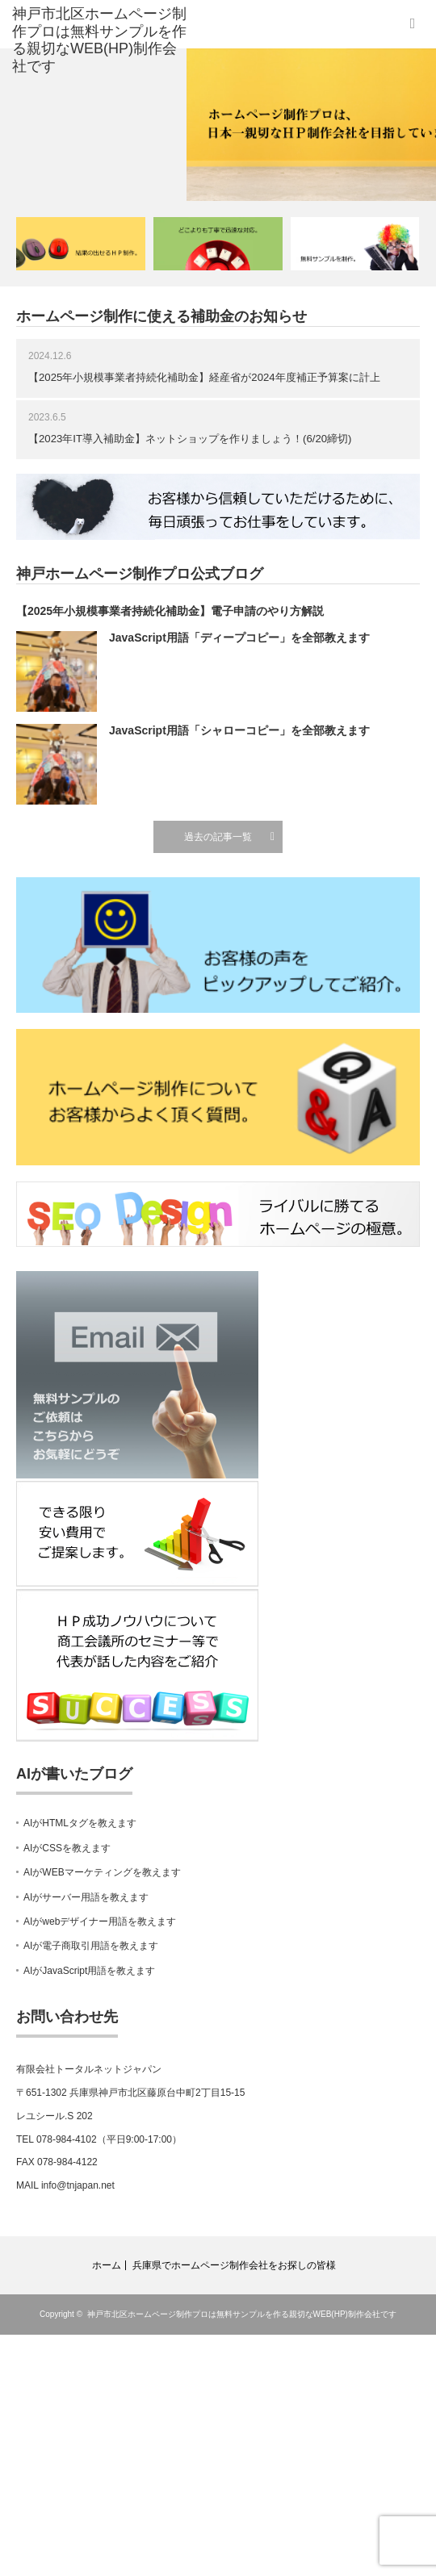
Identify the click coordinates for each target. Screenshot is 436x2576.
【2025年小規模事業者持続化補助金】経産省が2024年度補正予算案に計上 (204, 377)
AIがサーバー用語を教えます (86, 1897)
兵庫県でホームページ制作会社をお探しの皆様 (234, 2265)
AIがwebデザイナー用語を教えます (99, 1921)
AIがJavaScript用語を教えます (89, 1970)
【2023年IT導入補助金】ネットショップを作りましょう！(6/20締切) (190, 439)
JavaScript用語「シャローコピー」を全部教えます (239, 730)
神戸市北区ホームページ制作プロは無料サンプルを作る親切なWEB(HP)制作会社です (241, 2314)
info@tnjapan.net (78, 2185)
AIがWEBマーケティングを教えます (102, 1872)
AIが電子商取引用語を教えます (90, 1945)
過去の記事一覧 (218, 837)
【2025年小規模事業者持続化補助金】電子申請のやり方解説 (170, 610)
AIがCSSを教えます (67, 1848)
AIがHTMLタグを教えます (79, 1823)
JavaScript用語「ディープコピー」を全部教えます (239, 637)
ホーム (106, 2265)
